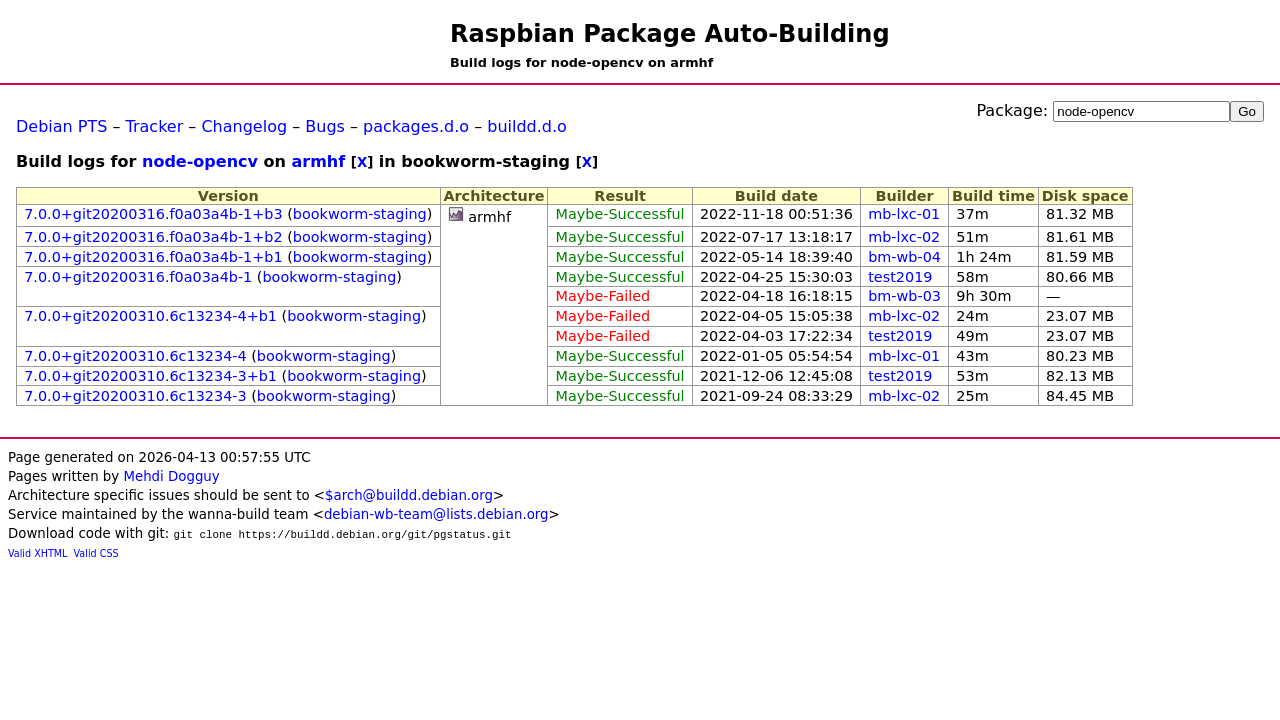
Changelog (244, 126)
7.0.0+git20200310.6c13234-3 (135, 396)
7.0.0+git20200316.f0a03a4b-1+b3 (153, 214)
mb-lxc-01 (904, 214)
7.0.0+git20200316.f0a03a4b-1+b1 (153, 257)
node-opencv (200, 161)
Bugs (325, 126)
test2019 (900, 277)
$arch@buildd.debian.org (409, 495)
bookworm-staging (360, 214)
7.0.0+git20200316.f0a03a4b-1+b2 (153, 237)
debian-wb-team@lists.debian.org (436, 514)
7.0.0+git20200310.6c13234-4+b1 (150, 316)
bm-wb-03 (904, 296)
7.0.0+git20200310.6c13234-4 (135, 356)
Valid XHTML (37, 553)
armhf (318, 161)
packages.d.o (416, 126)
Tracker (155, 126)
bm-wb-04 (904, 257)
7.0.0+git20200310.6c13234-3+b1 (150, 376)
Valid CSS (96, 553)
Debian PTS (61, 126)
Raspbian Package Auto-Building (670, 34)
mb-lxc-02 (904, 237)
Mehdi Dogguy (171, 476)
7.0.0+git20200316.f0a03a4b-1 (138, 277)
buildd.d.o (527, 126)
